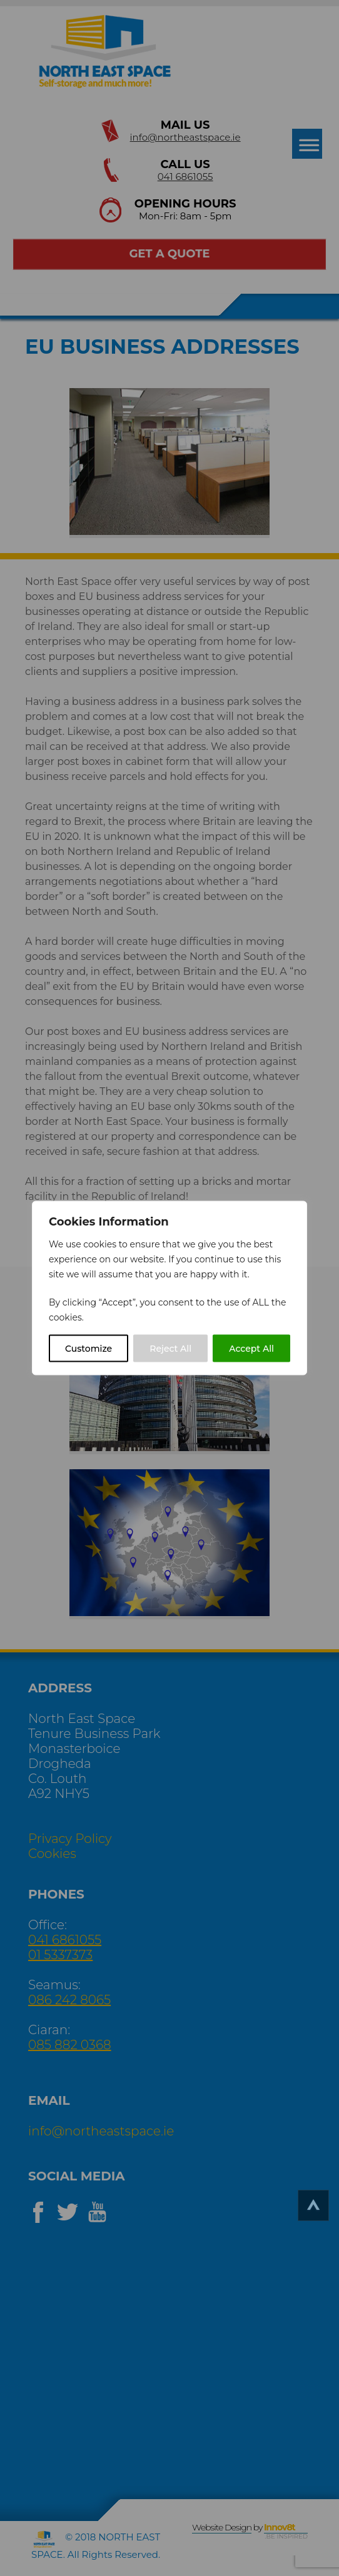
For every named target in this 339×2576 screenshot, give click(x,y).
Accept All (251, 1348)
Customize (88, 1348)
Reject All (170, 1348)
